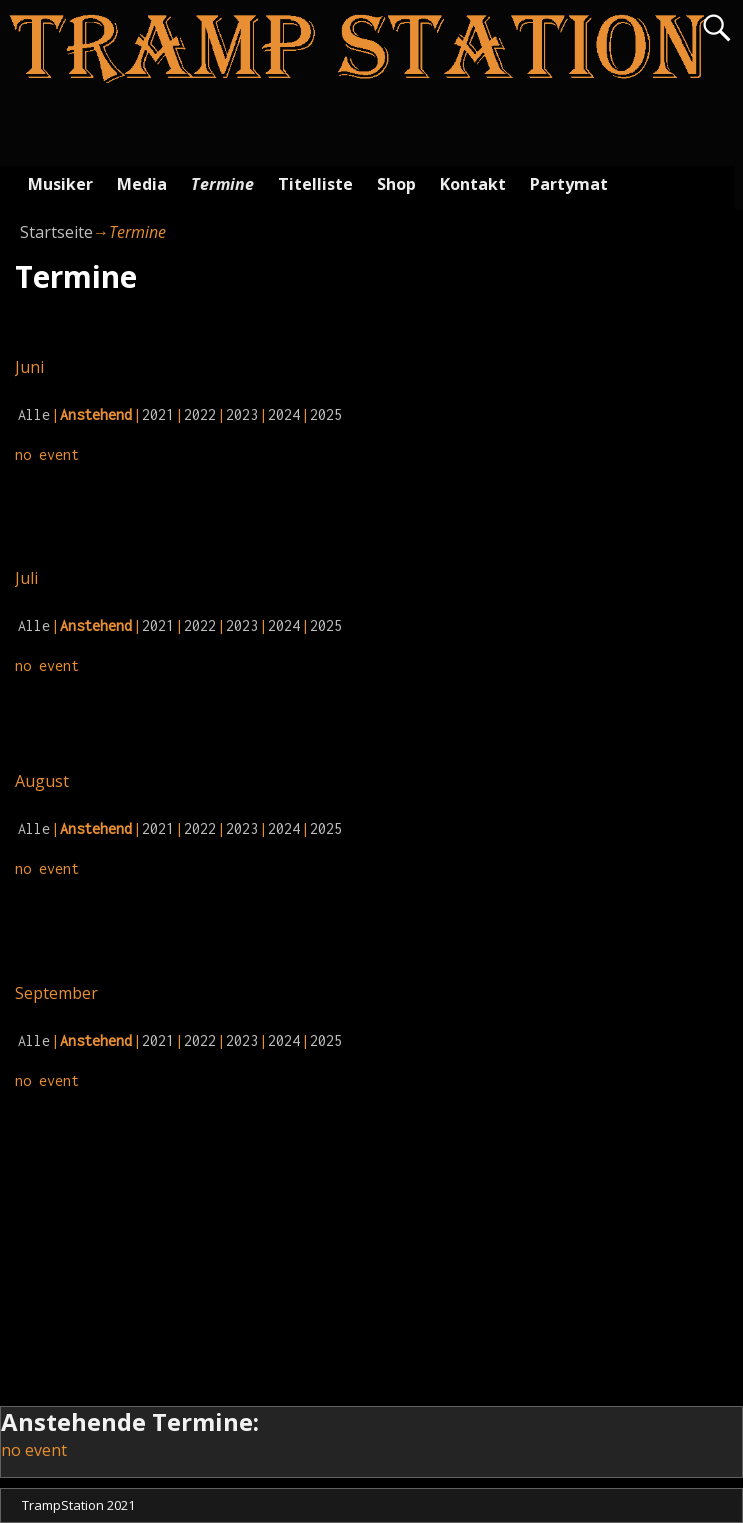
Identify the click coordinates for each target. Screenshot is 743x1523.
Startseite (56, 232)
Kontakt (473, 184)
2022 (200, 414)
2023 (242, 414)
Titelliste (315, 184)
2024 (284, 414)
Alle (34, 414)
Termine (222, 184)
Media (142, 184)
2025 (326, 414)
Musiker (60, 184)
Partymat (569, 184)
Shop (396, 184)
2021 (158, 414)
